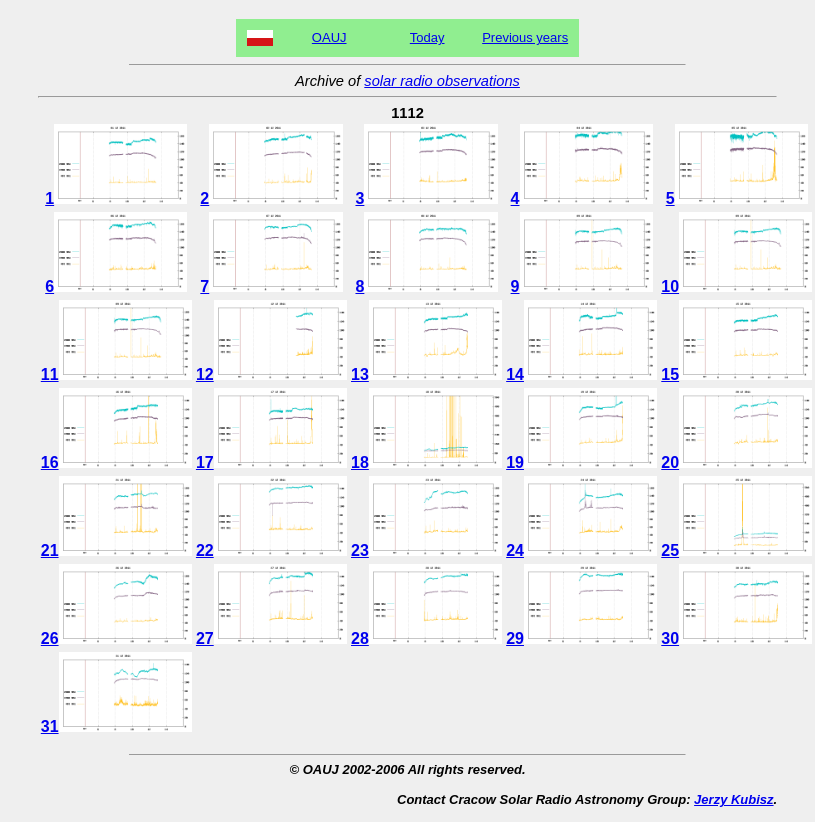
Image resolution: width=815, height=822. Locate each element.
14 (581, 374)
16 (116, 462)
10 (736, 286)
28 (426, 638)
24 (581, 550)
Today (427, 37)
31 (116, 726)
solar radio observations (442, 81)
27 (271, 638)
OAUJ (329, 37)
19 (581, 462)
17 (271, 462)
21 (116, 550)
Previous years (525, 37)
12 (271, 374)
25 (736, 550)
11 (116, 374)
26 (116, 638)
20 (736, 462)
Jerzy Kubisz (733, 799)
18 (426, 462)
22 (271, 550)
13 (426, 374)
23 (426, 550)
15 (736, 374)
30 (736, 638)
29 (581, 638)
